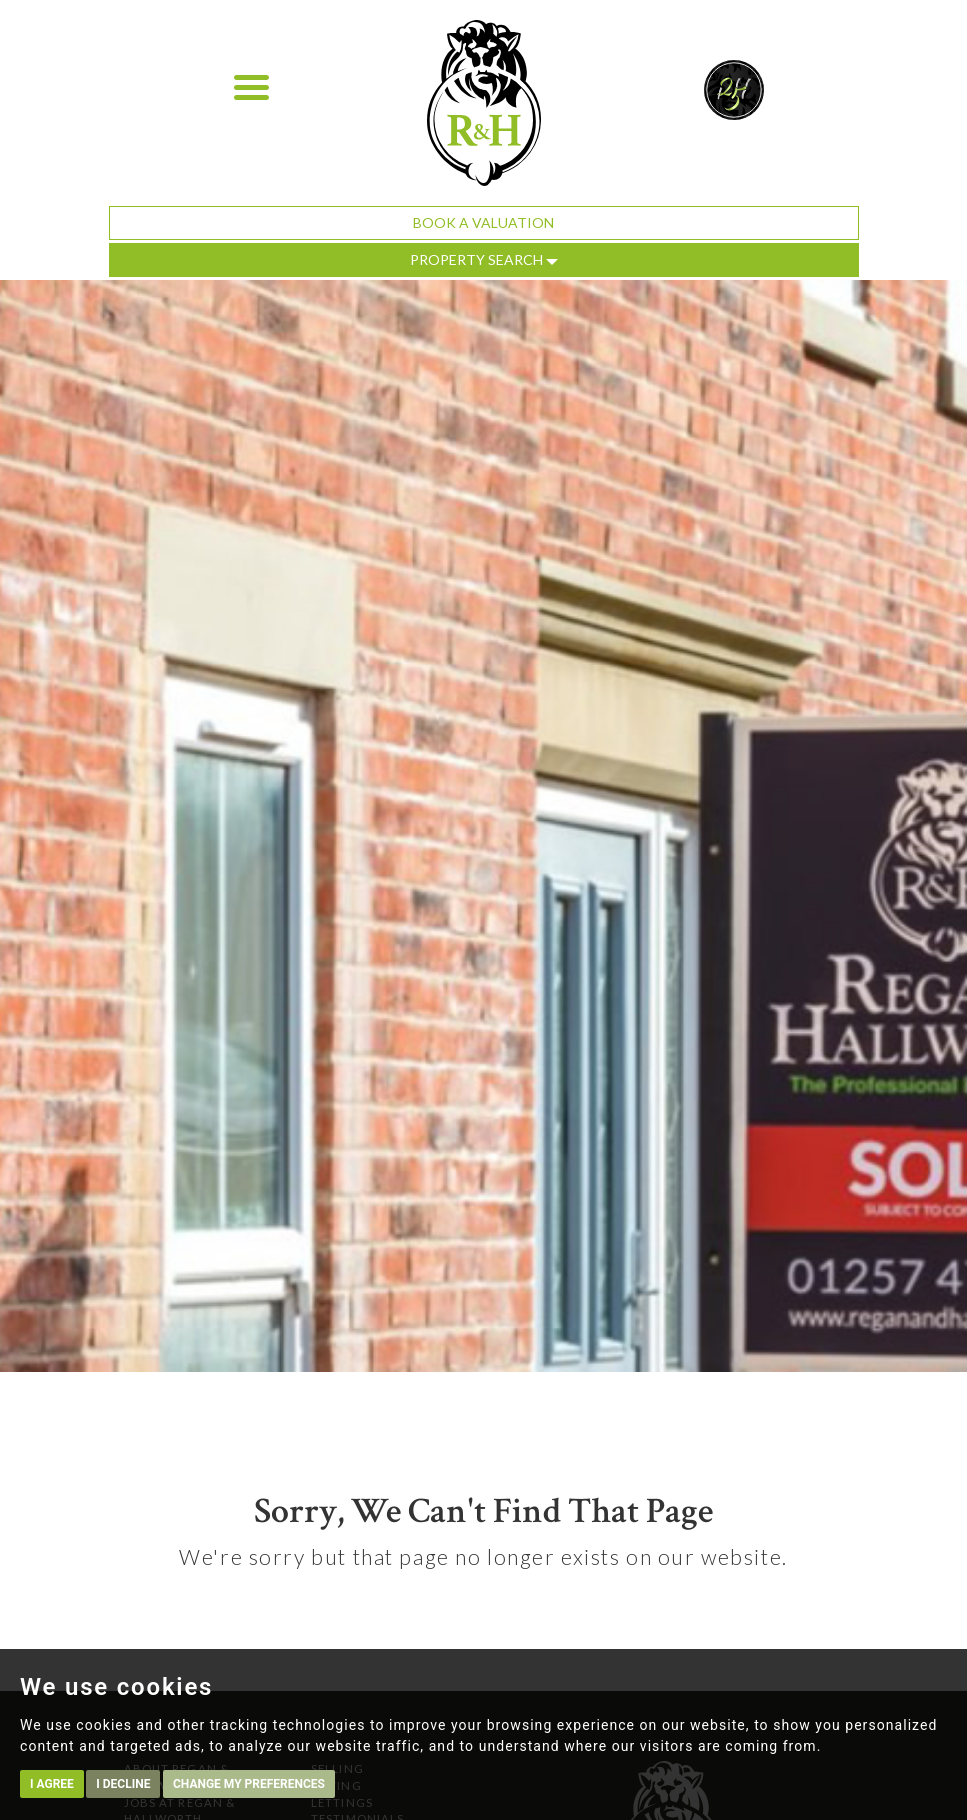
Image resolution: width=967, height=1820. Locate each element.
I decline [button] (123, 1784)
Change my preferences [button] (249, 1784)
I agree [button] (52, 1784)
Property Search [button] (484, 259)
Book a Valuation (483, 222)
